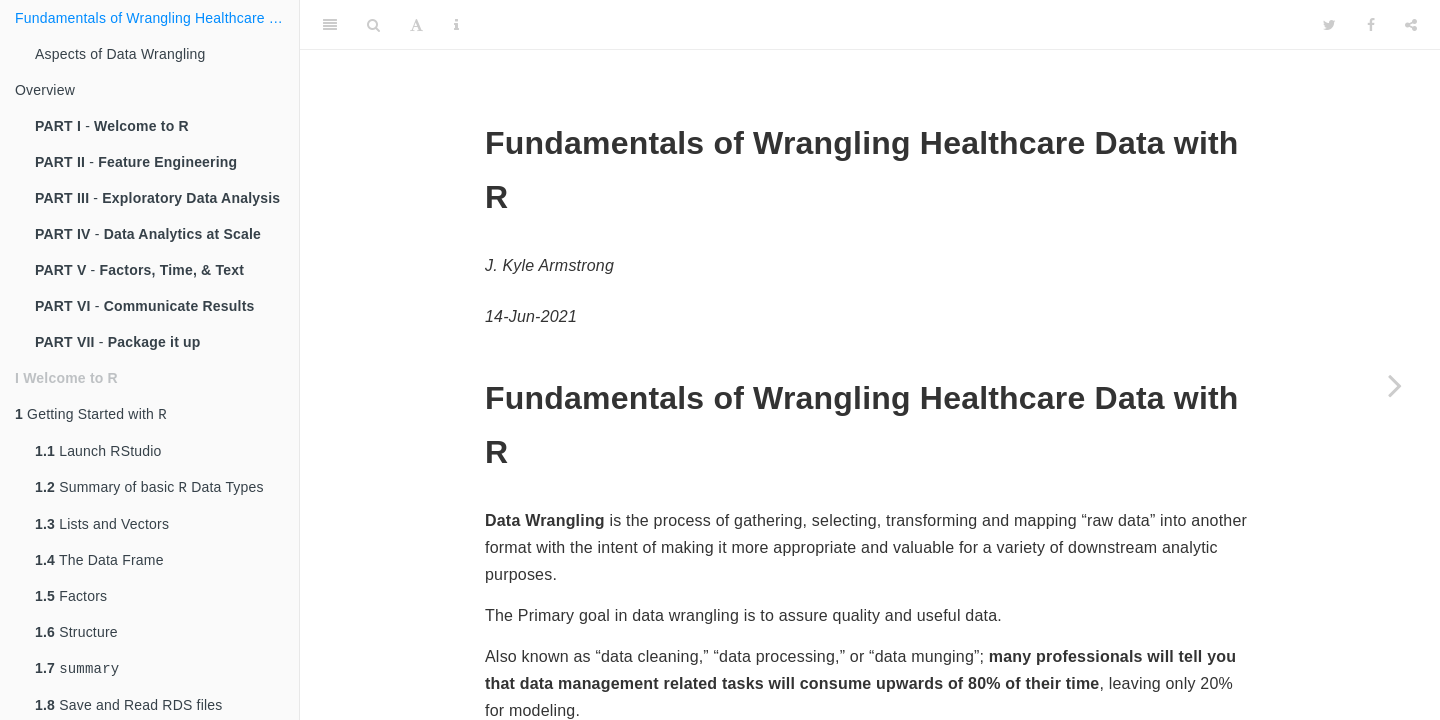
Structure (76, 636)
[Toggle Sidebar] (330, 25)
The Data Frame (99, 564)
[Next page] (1395, 385)
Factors (71, 600)
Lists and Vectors (102, 528)
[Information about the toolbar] (456, 25)
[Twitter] (1329, 25)
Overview (45, 90)
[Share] (1411, 25)
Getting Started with (91, 415)
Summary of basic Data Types (149, 490)
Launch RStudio (98, 453)
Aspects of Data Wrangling (120, 54)
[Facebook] (1371, 25)
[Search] (373, 25)
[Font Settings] (416, 25)
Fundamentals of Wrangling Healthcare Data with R (157, 18)
